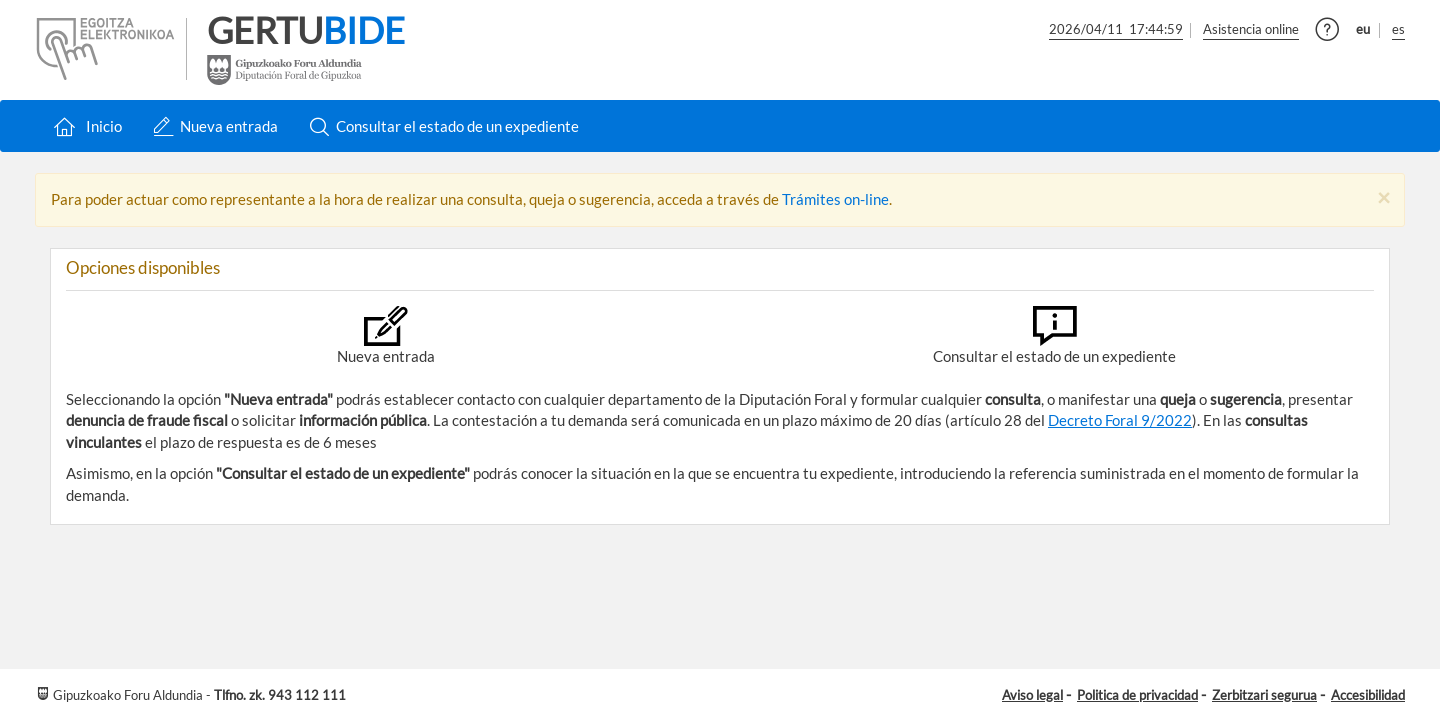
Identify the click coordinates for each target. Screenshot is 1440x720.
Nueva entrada (215, 126)
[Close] (1383, 198)
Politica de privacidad (1137, 695)
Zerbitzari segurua (1264, 695)
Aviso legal (1032, 695)
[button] (1327, 33)
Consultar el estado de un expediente (444, 126)
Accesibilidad (1368, 695)
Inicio (86, 126)
